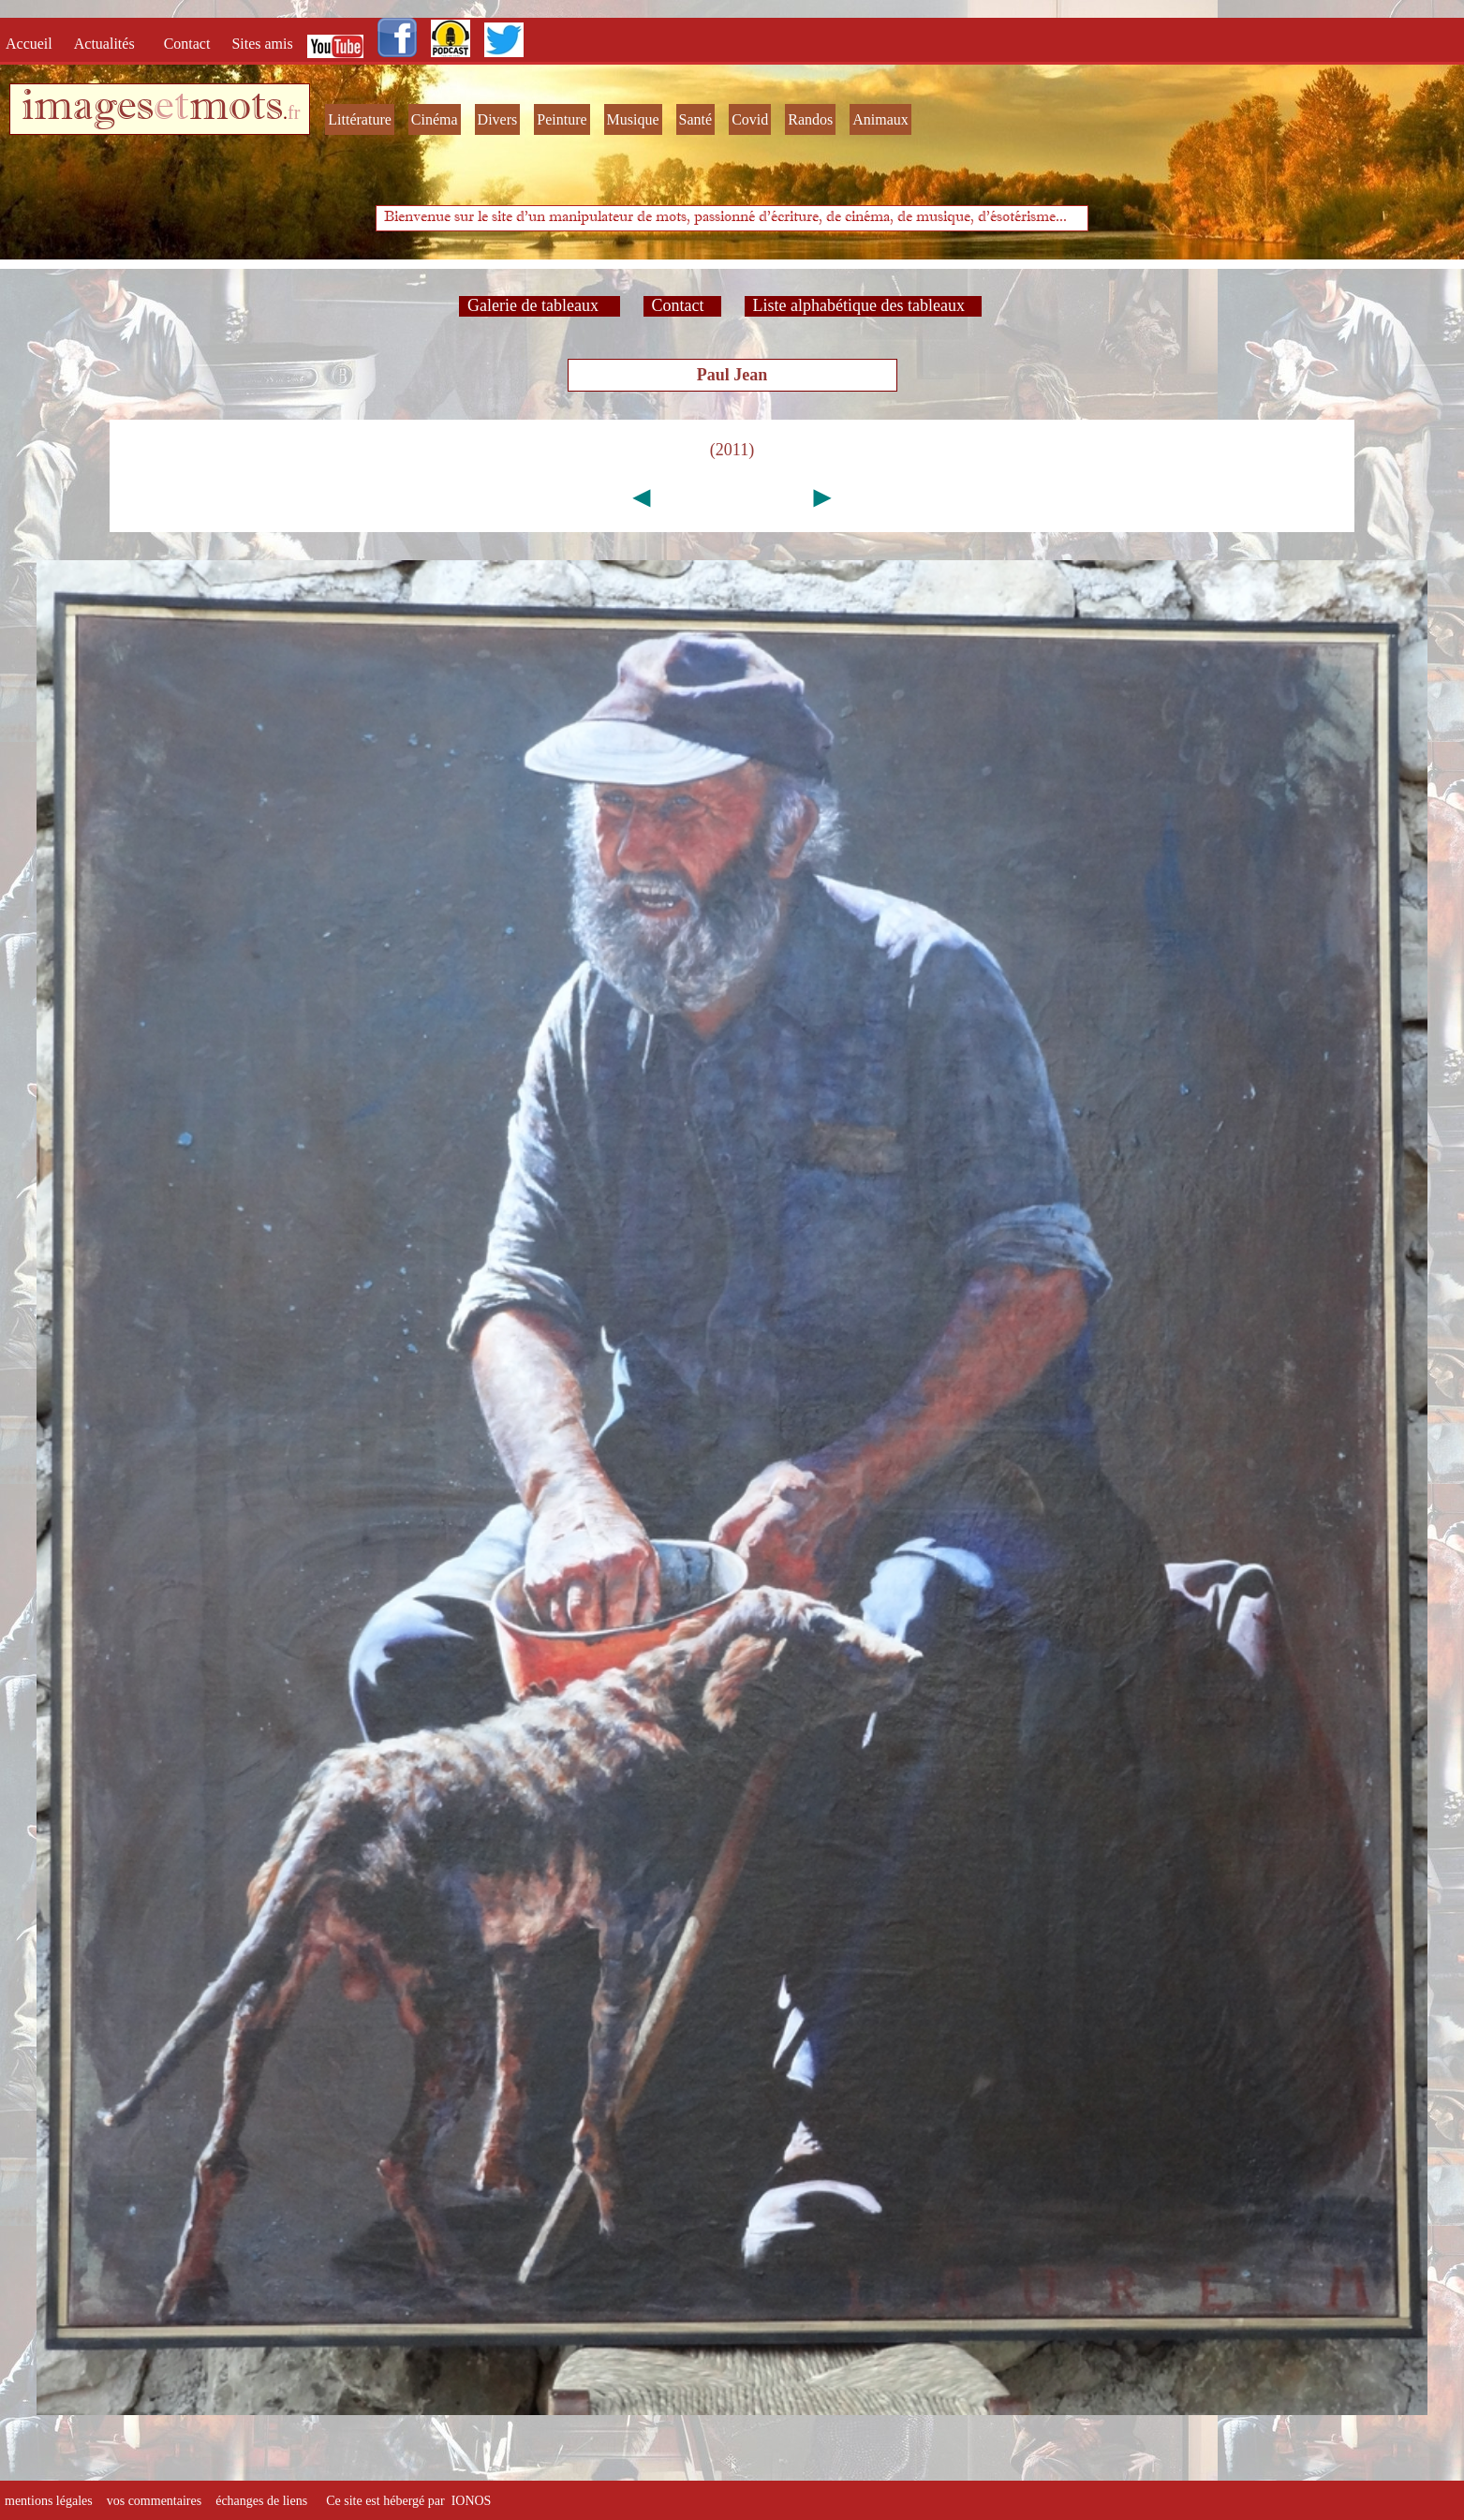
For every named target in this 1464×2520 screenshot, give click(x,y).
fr (294, 112)
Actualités (110, 44)
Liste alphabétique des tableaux (863, 305)
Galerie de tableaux (539, 305)
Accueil (33, 44)
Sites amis (261, 44)
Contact (189, 44)
